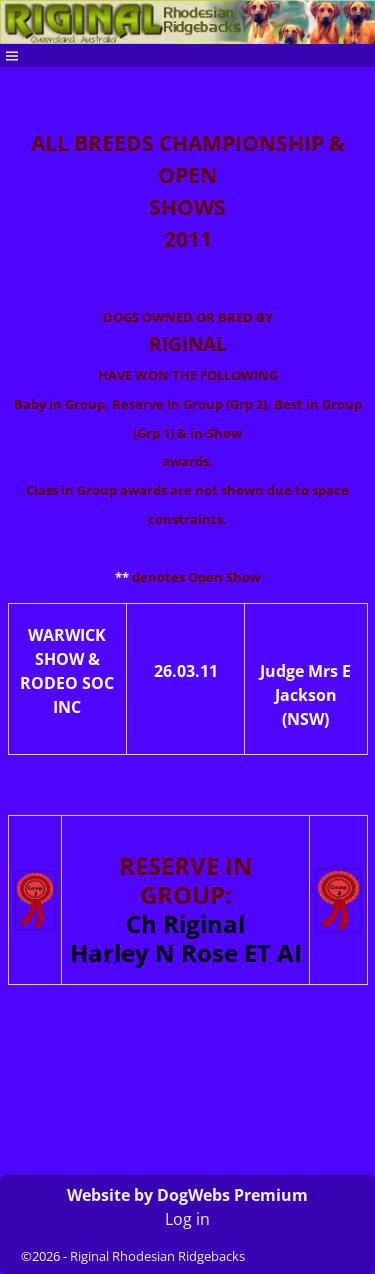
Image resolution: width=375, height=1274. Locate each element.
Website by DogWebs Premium (187, 1195)
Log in (187, 1219)
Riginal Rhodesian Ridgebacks (157, 1256)
